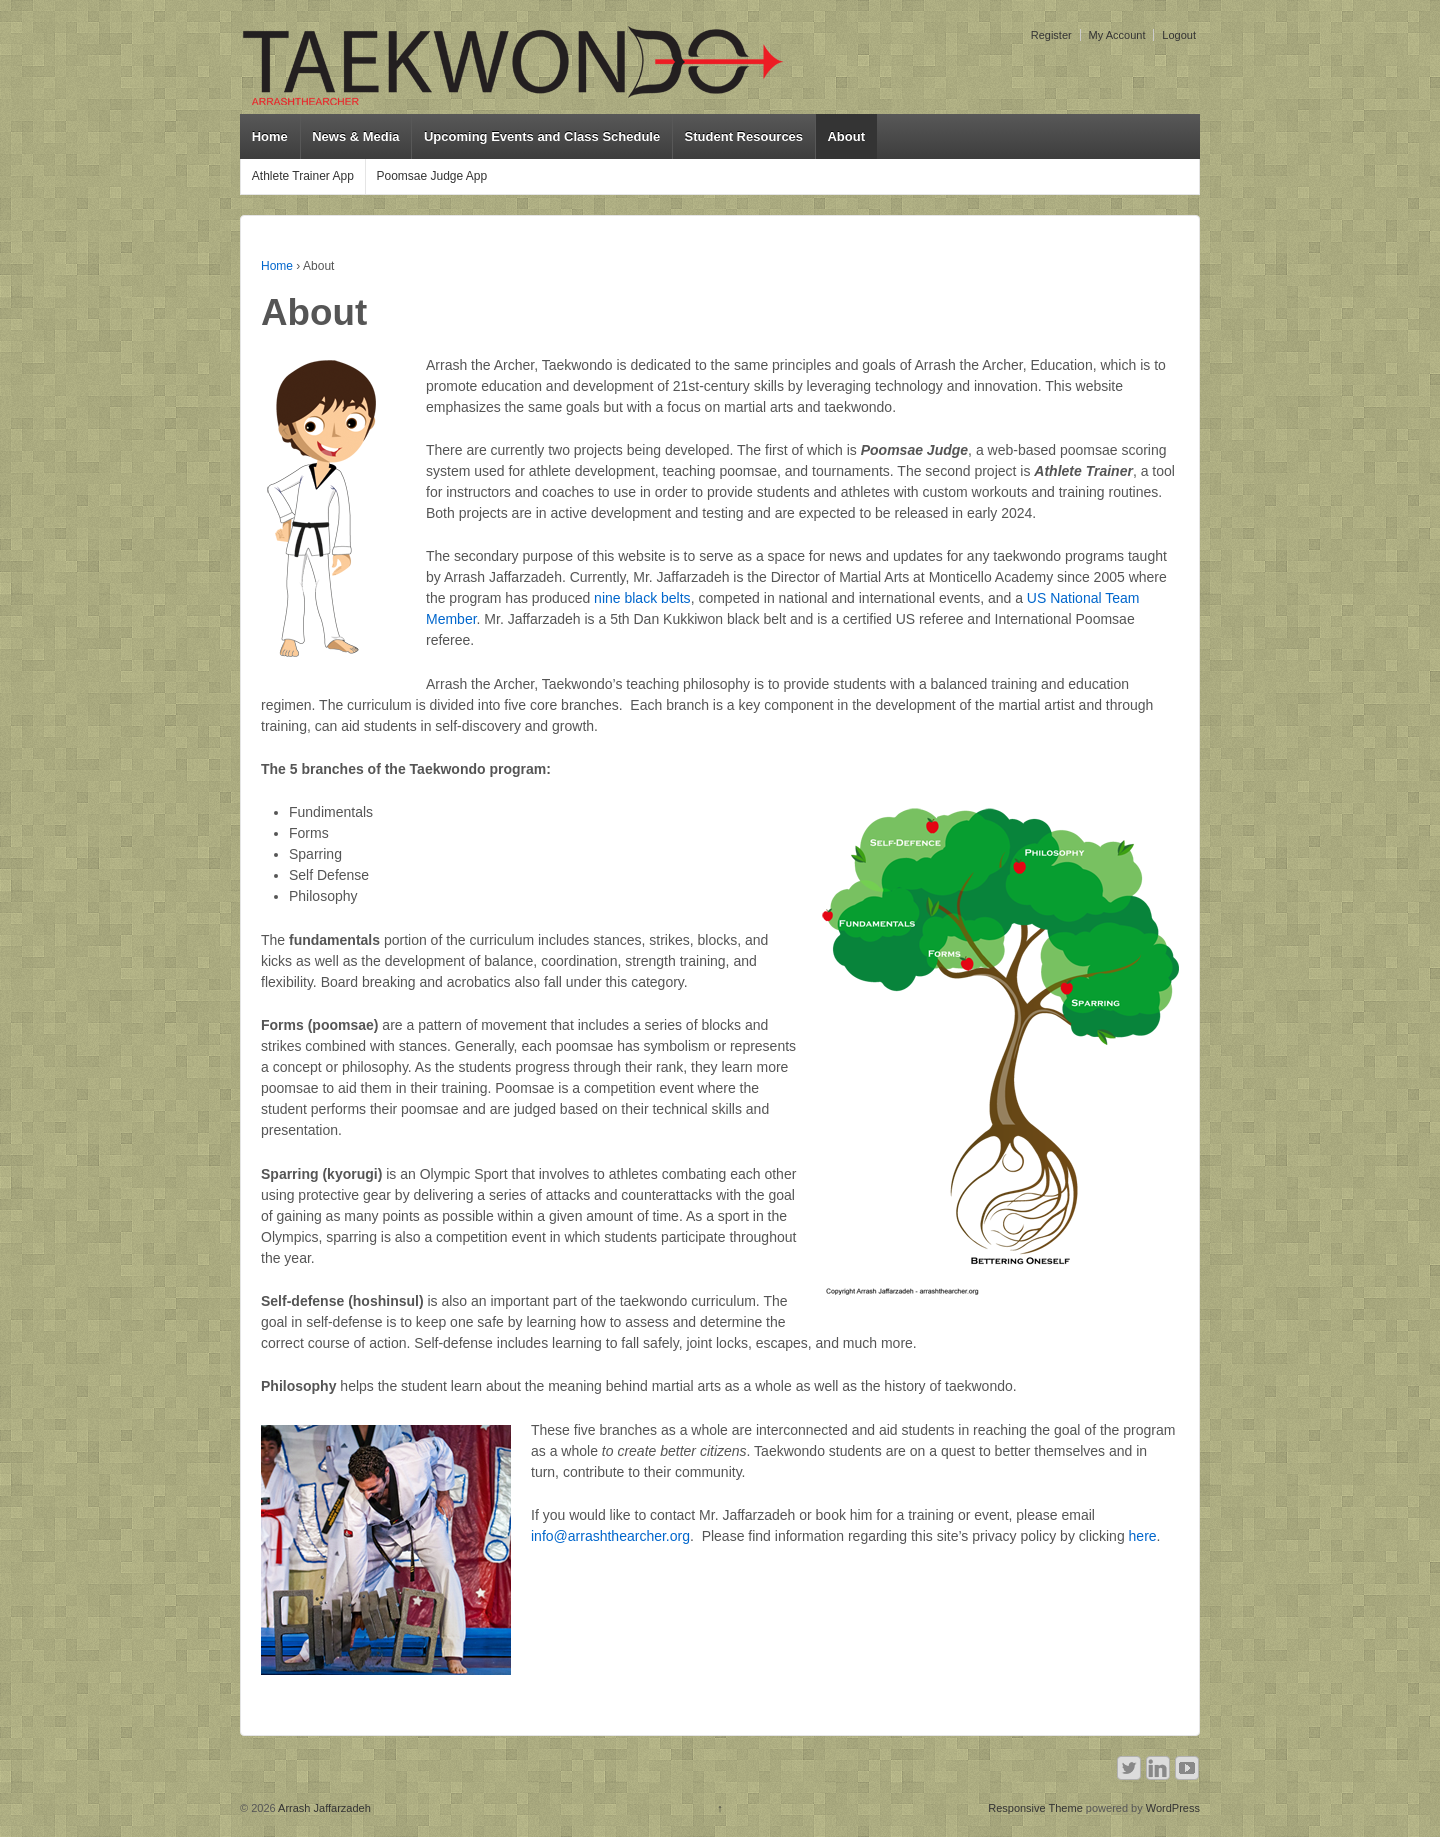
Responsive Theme (1035, 1808)
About (846, 136)
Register (1051, 35)
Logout (1179, 35)
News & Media (355, 136)
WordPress (1173, 1808)
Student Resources (744, 136)
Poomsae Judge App (431, 176)
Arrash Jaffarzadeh (323, 1808)
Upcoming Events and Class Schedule (542, 136)
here (1143, 1536)
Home (270, 136)
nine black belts (642, 598)
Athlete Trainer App (303, 176)
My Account (1117, 35)
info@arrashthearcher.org (610, 1536)
